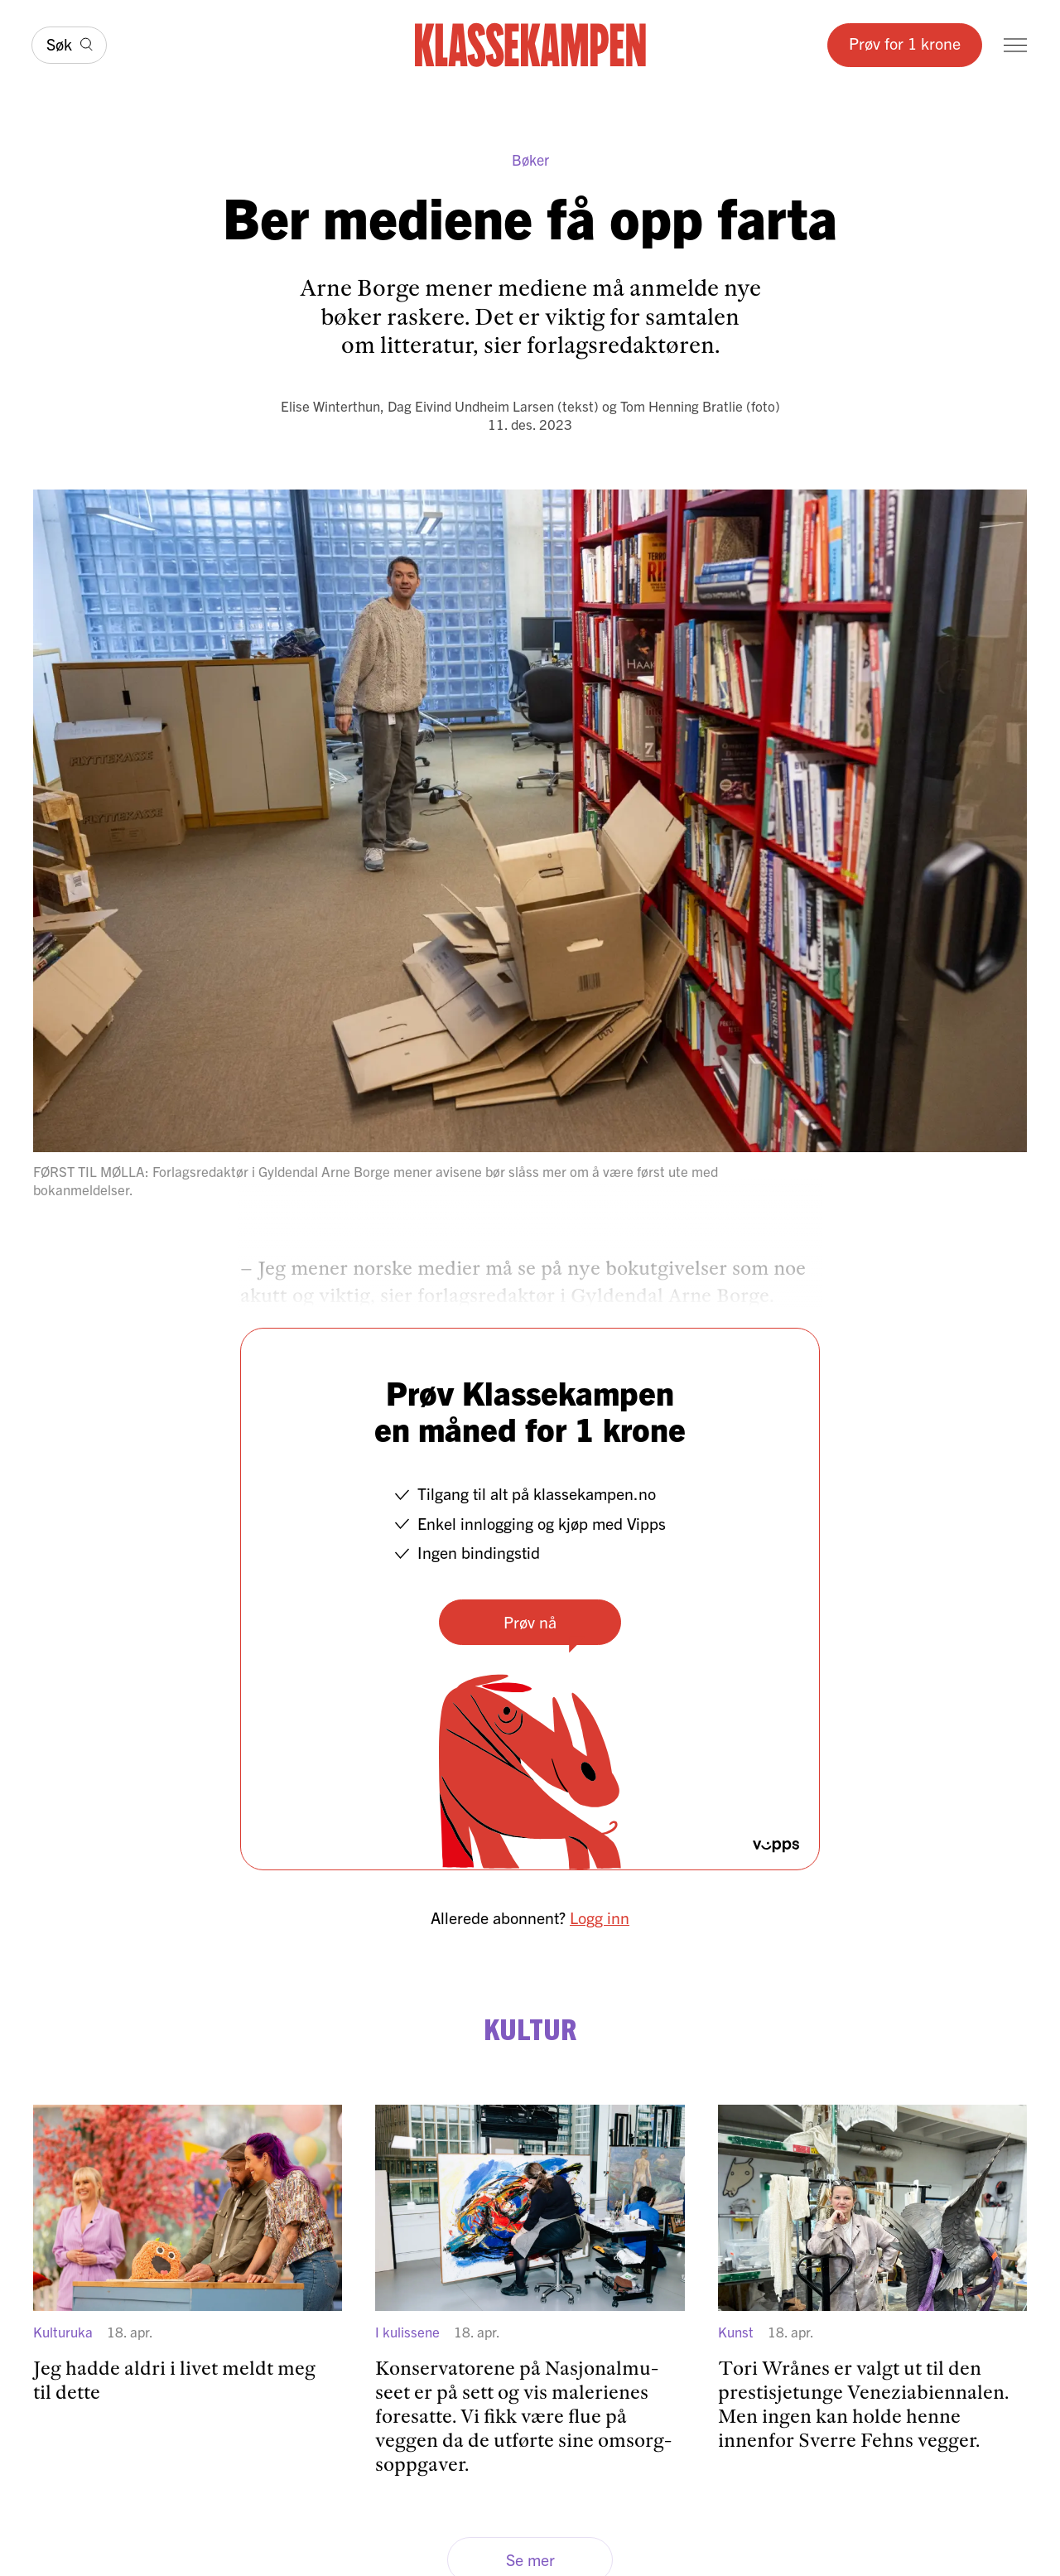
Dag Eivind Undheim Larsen (471, 405)
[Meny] (1015, 45)
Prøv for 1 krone (905, 42)
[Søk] (69, 45)
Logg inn (599, 1917)
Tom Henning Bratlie (681, 405)
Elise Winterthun (330, 405)
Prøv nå (530, 1621)
